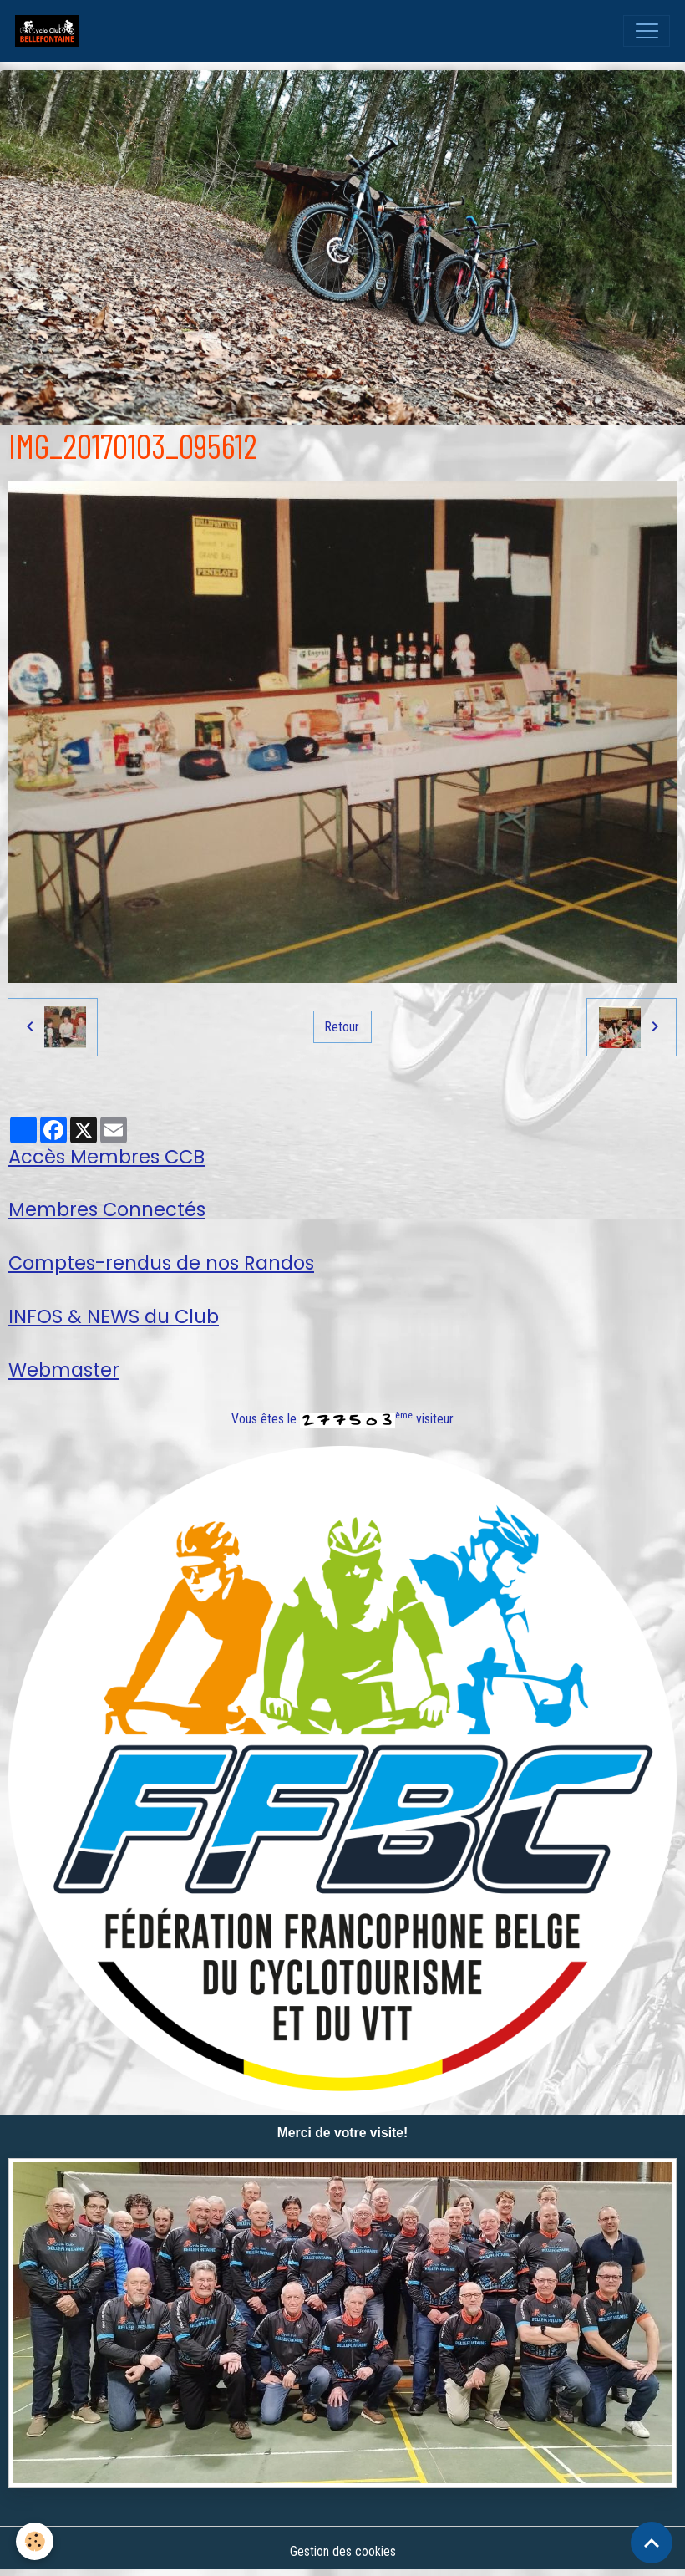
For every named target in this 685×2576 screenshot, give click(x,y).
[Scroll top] (651, 2542)
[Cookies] (35, 2541)
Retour (342, 1027)
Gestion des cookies (343, 2551)
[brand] (51, 31)
